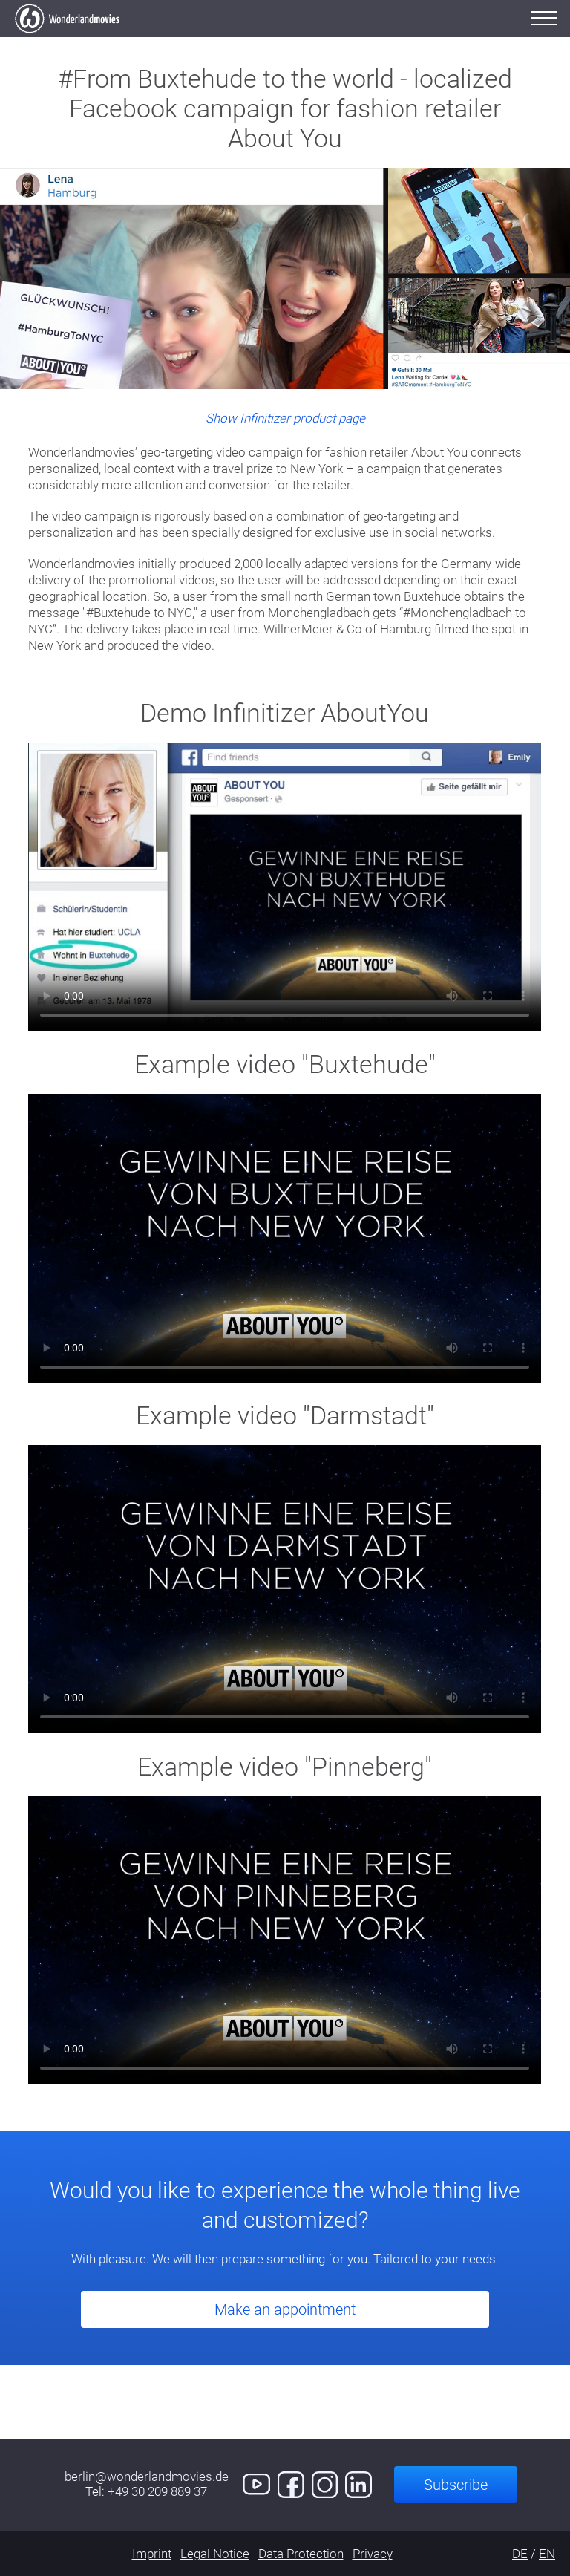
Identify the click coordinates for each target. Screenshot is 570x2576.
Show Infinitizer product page (285, 418)
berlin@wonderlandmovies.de (147, 2476)
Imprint (151, 2553)
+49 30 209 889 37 (157, 2491)
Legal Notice (214, 2553)
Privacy (373, 2553)
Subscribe (456, 2485)
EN (547, 2553)
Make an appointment (285, 2309)
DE (520, 2553)
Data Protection (301, 2553)
